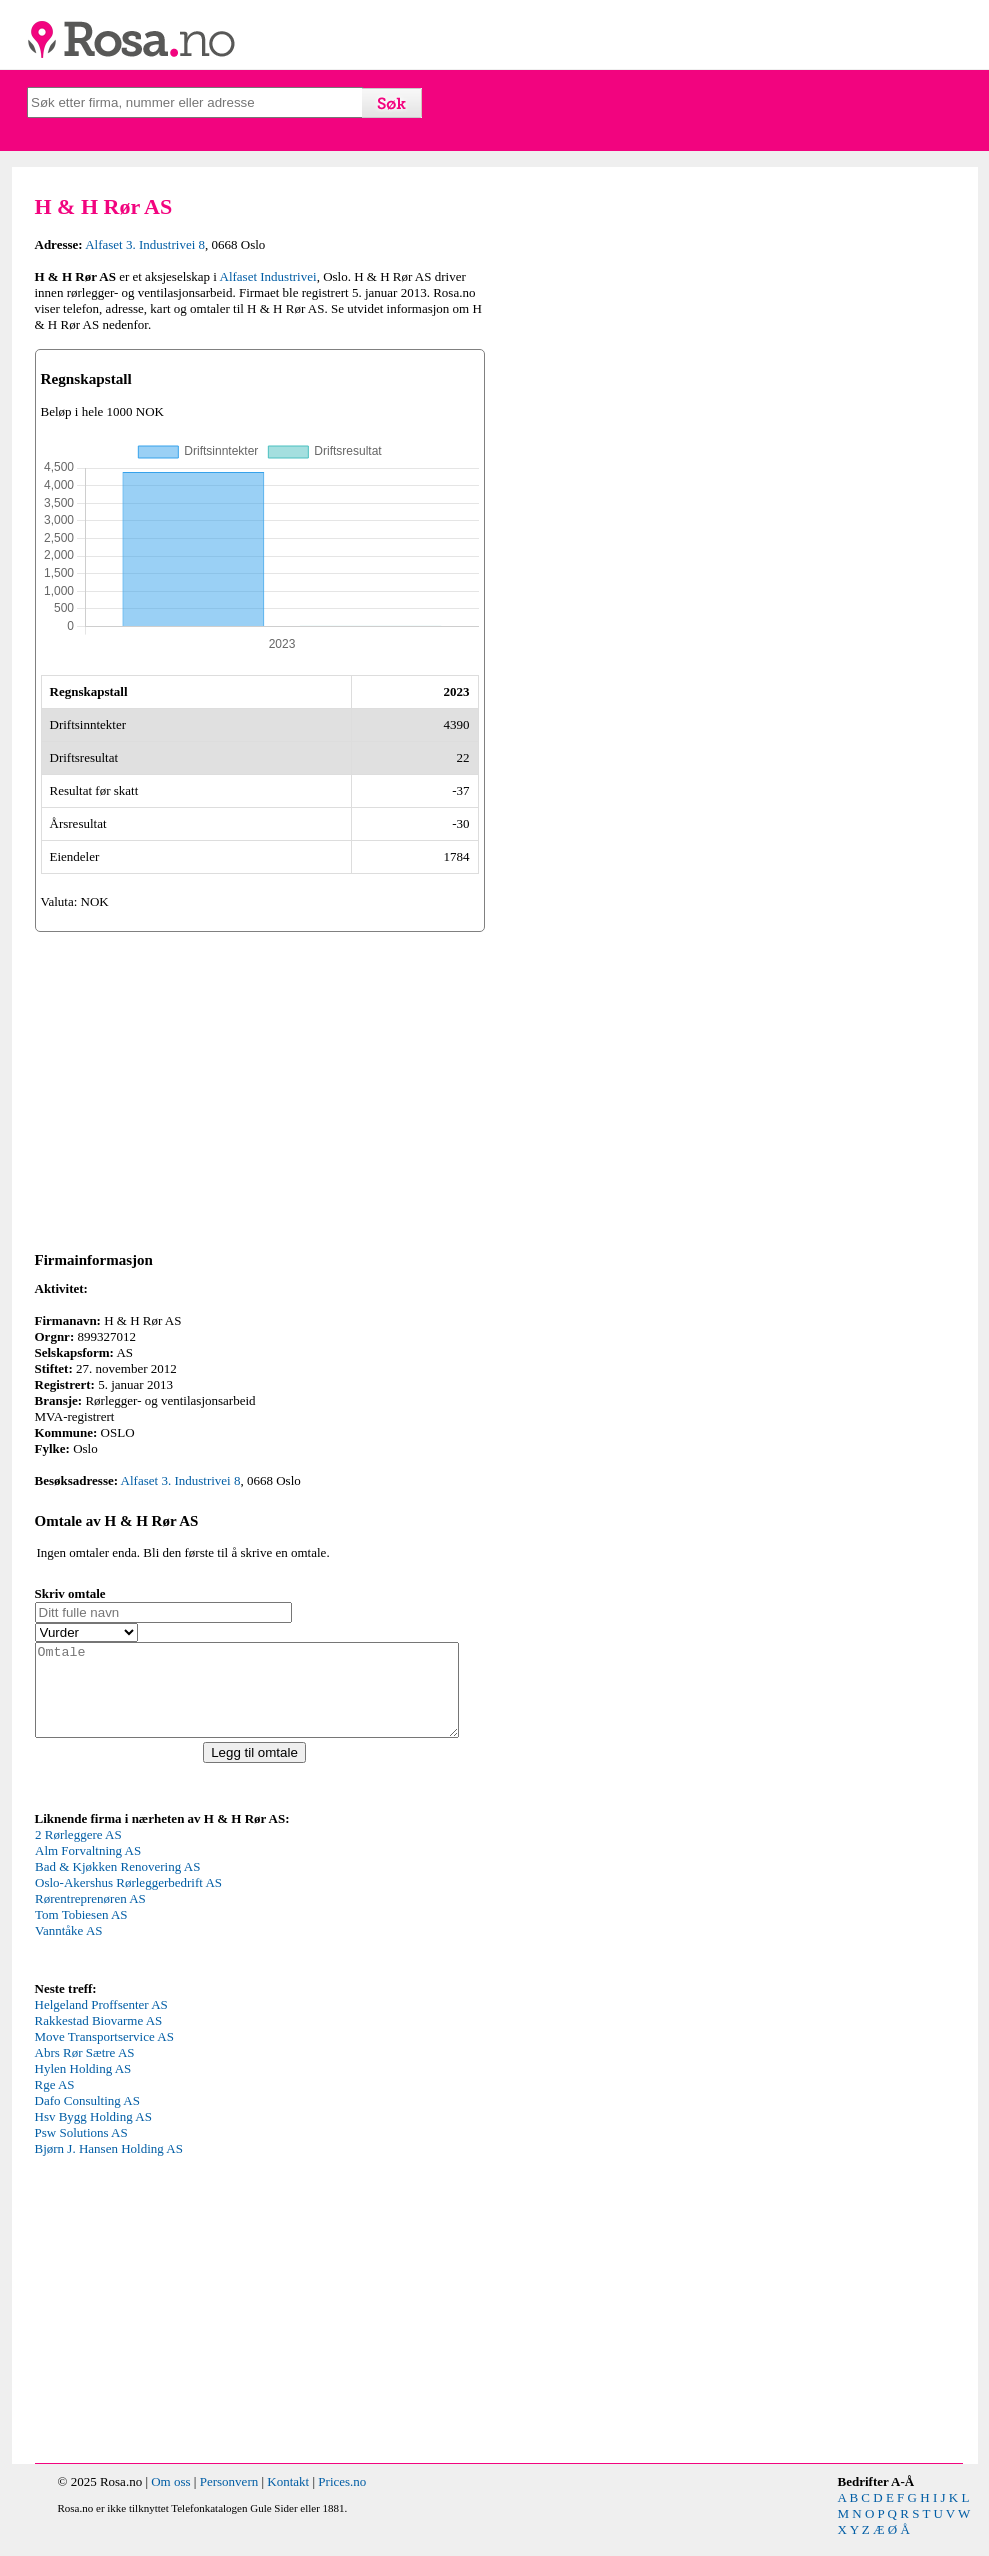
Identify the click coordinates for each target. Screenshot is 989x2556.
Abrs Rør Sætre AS (85, 2070)
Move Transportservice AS (104, 2054)
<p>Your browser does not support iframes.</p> (185, 1920)
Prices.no (342, 2499)
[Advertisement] (260, 1088)
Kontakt (288, 2499)
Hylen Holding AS (83, 2086)
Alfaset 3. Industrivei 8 (145, 244)
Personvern (229, 2499)
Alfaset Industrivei (268, 276)
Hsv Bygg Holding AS (93, 2134)
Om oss (170, 2499)
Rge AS (55, 2102)
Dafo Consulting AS (87, 2118)
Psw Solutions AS (81, 2150)
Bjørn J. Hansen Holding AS (109, 2166)
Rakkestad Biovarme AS (99, 2038)
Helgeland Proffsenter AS (101, 2022)
